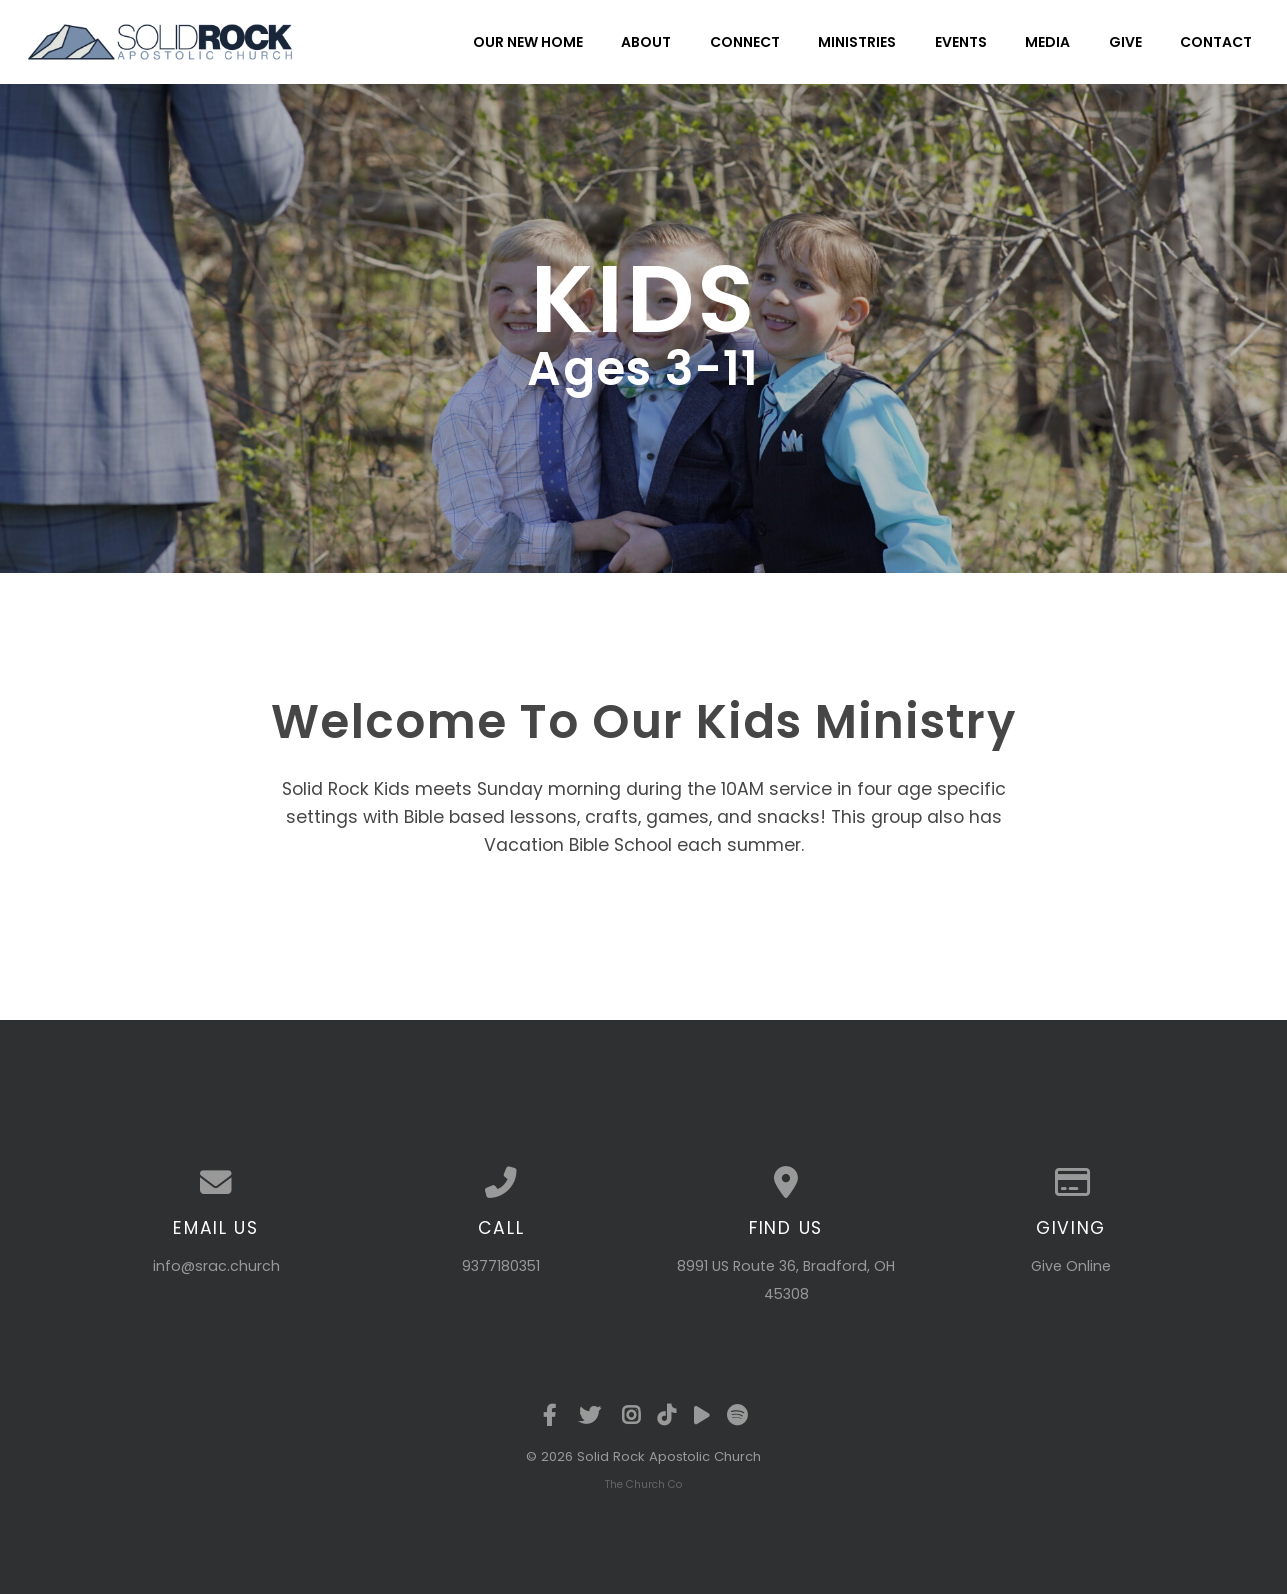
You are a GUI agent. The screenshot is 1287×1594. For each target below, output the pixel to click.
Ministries (857, 42)
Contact (1216, 42)
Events (961, 42)
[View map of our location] (786, 1183)
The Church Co (643, 1484)
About (646, 42)
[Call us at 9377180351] (501, 1183)
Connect (745, 42)
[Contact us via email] (216, 1183)
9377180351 (501, 1266)
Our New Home (528, 42)
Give (1125, 42)
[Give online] (1071, 1183)
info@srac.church (216, 1266)
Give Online (1071, 1266)
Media (1047, 42)
